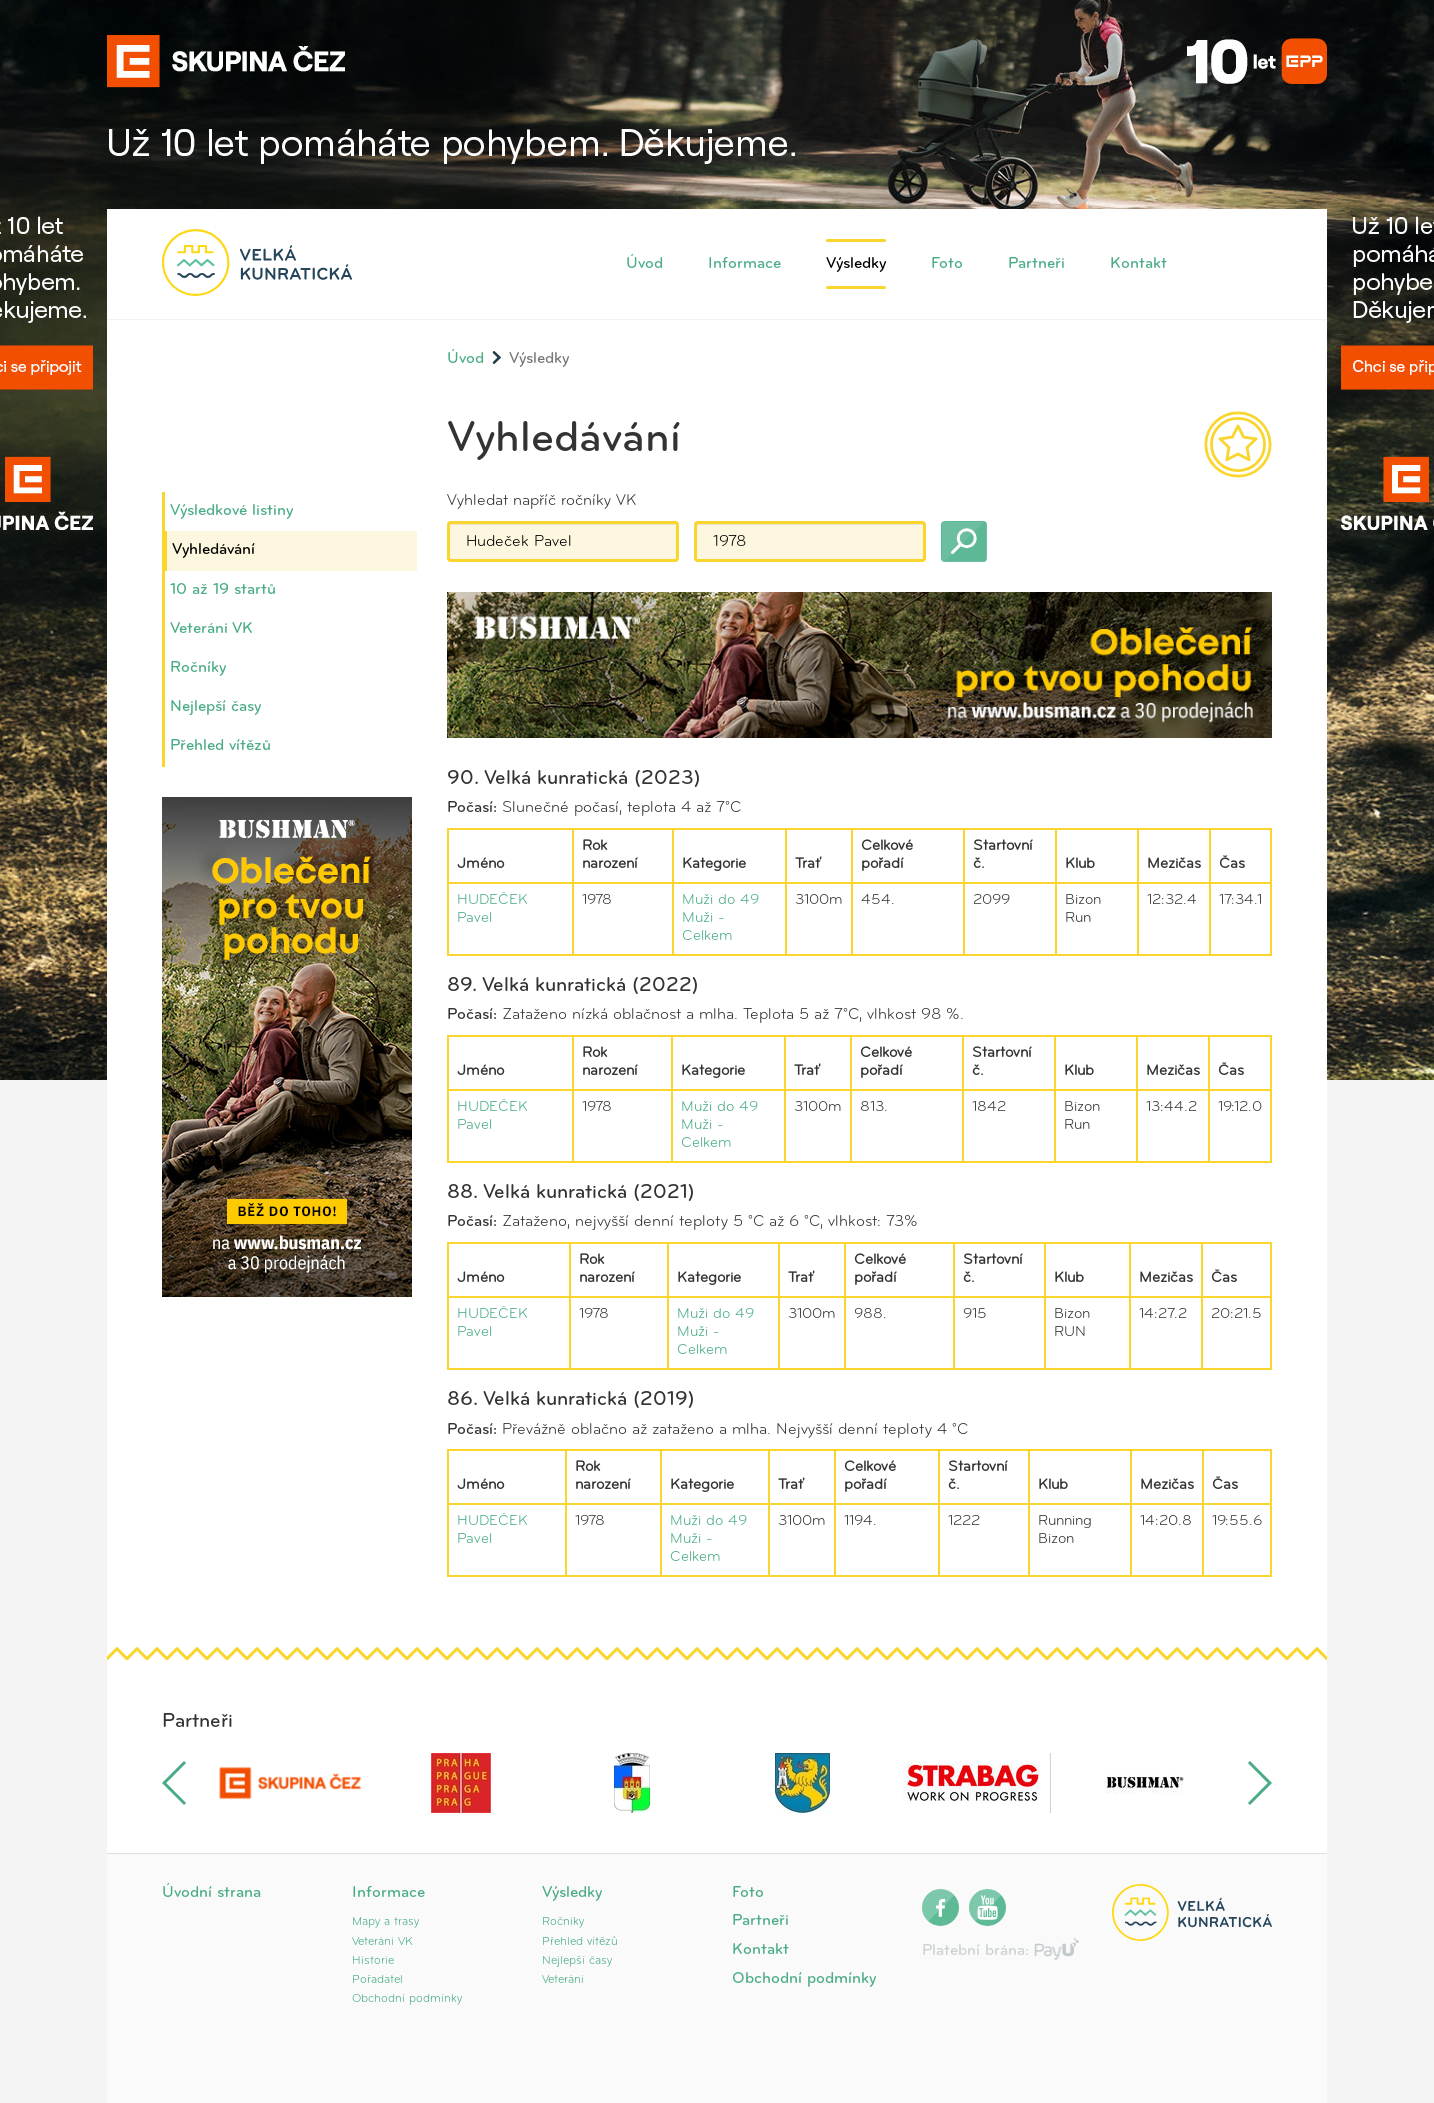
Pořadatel (377, 1980)
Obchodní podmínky (407, 1999)
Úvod (644, 264)
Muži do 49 (720, 900)
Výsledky (856, 264)
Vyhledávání (213, 550)
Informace (744, 264)
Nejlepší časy (215, 707)
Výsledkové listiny (231, 511)
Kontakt (1138, 264)
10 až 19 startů (223, 590)
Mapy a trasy (385, 1922)
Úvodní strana (211, 1893)
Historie (373, 1961)
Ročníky (198, 668)
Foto (947, 264)
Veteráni (563, 1980)
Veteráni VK (211, 629)
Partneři (1036, 264)
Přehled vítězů (220, 746)
